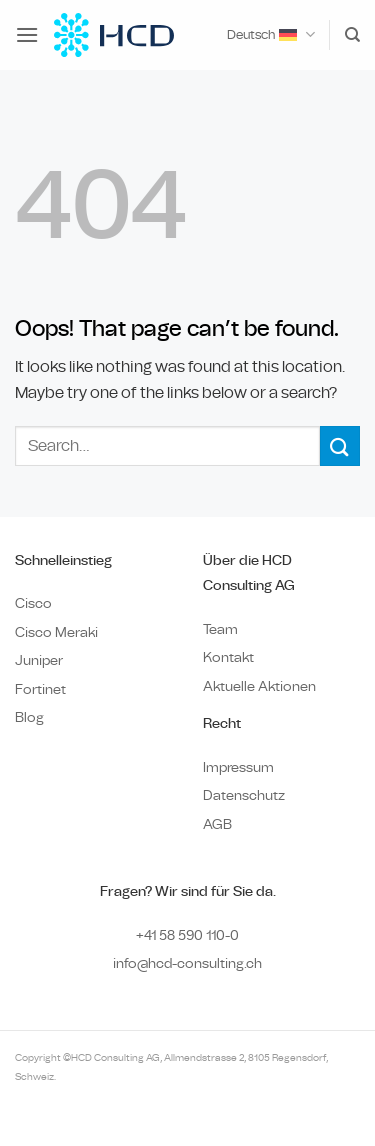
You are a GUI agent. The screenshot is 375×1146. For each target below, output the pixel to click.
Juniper (39, 660)
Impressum (238, 767)
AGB (217, 824)
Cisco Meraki (56, 632)
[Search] (352, 35)
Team (220, 629)
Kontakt (228, 657)
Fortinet (40, 689)
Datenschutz (244, 795)
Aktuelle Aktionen (259, 686)
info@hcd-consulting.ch (187, 963)
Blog (29, 717)
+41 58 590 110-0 (187, 935)
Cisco (33, 603)
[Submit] (340, 445)
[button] (27, 34)
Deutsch (270, 34)
